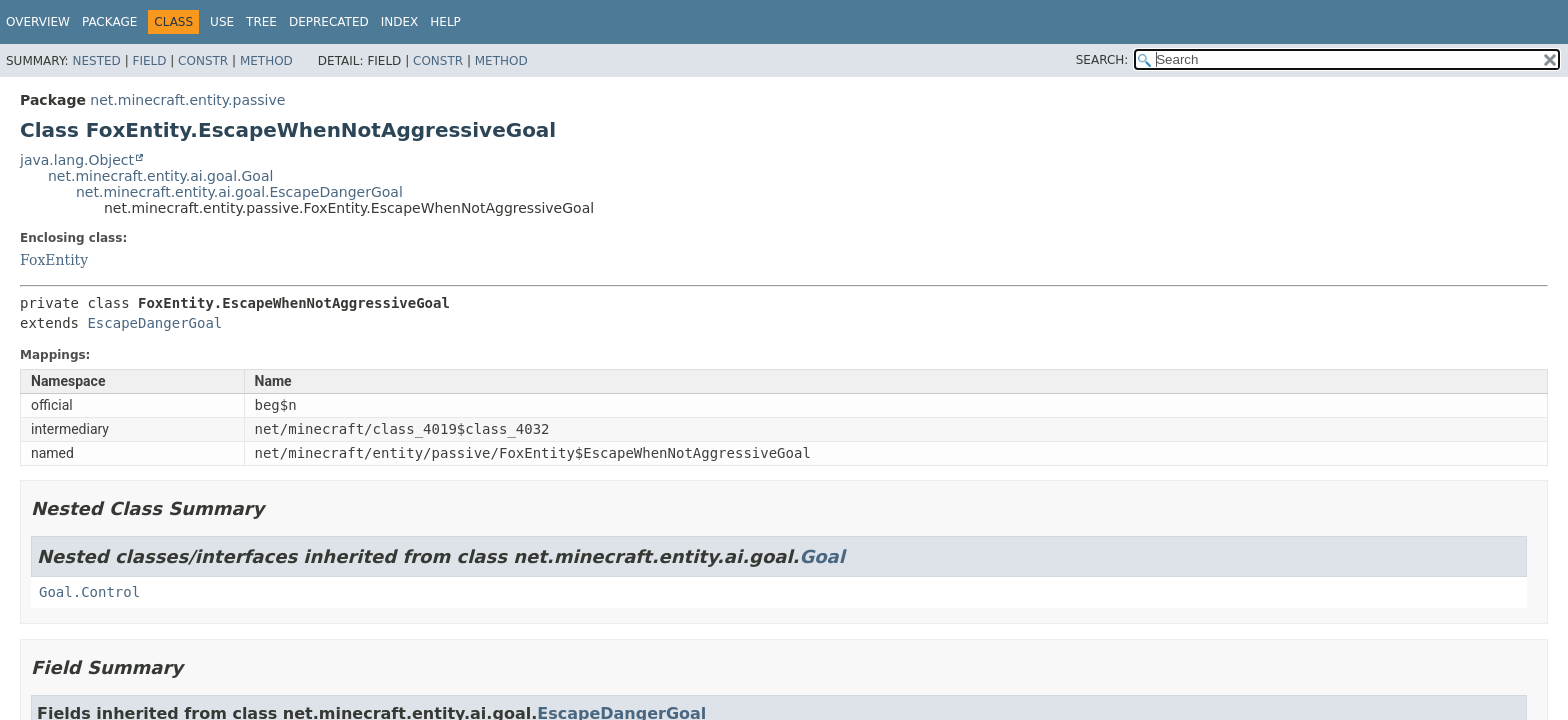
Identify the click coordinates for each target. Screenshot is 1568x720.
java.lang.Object (77, 160)
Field (149, 61)
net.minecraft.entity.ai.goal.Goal (160, 176)
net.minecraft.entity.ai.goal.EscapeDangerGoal (239, 192)
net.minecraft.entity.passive (187, 100)
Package (109, 22)
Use (222, 22)
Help (445, 22)
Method (266, 61)
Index (400, 22)
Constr (203, 61)
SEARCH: (1102, 60)
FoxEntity (54, 260)
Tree (261, 22)
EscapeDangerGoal (154, 323)
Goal (821, 556)
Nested (96, 61)
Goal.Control (89, 592)
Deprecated (329, 22)
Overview (38, 22)
